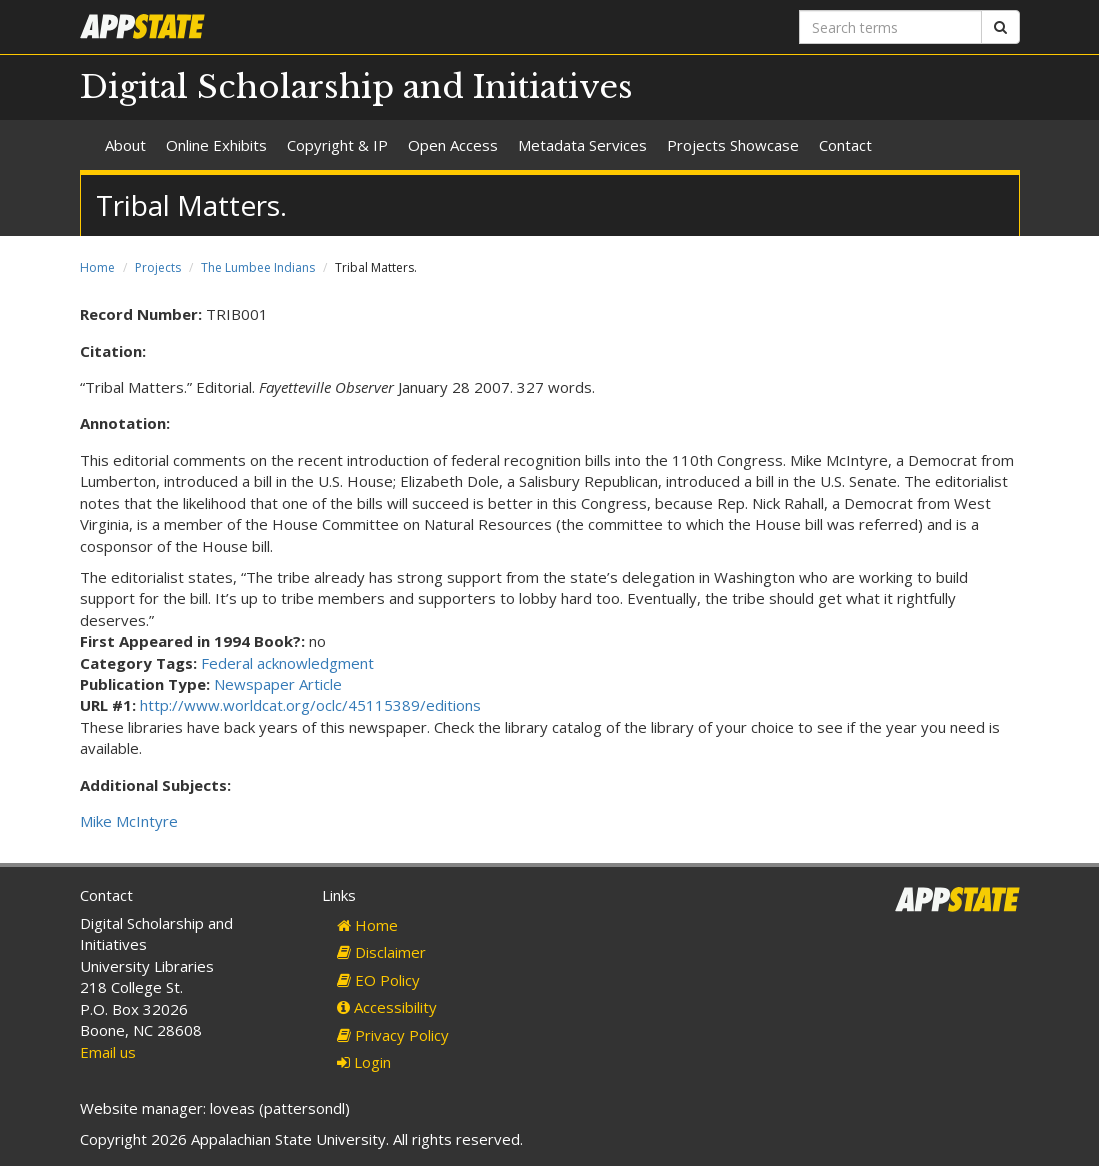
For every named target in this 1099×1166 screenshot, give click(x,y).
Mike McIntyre (129, 821)
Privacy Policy (393, 1035)
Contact (845, 145)
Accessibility (387, 1007)
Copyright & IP (337, 145)
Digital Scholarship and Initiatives (356, 87)
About (125, 145)
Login (364, 1062)
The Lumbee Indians (258, 267)
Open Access (453, 145)
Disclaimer (381, 952)
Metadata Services (582, 145)
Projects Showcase (733, 145)
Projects (158, 267)
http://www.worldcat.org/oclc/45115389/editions (310, 705)
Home (97, 267)
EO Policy (378, 980)
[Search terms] (890, 27)
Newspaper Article (278, 684)
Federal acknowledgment (287, 663)
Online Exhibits (216, 145)
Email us (108, 1052)
